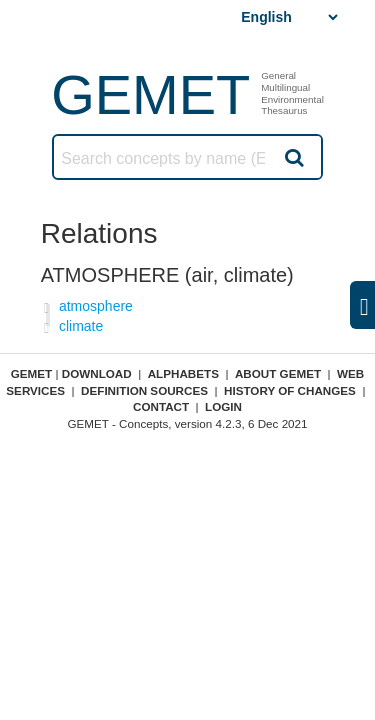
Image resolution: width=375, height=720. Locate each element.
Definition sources (144, 390)
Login (223, 406)
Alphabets (183, 373)
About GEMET (278, 373)
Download (97, 373)
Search (293, 157)
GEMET (150, 94)
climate (81, 326)
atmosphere (96, 306)
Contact (161, 406)
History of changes (290, 390)
